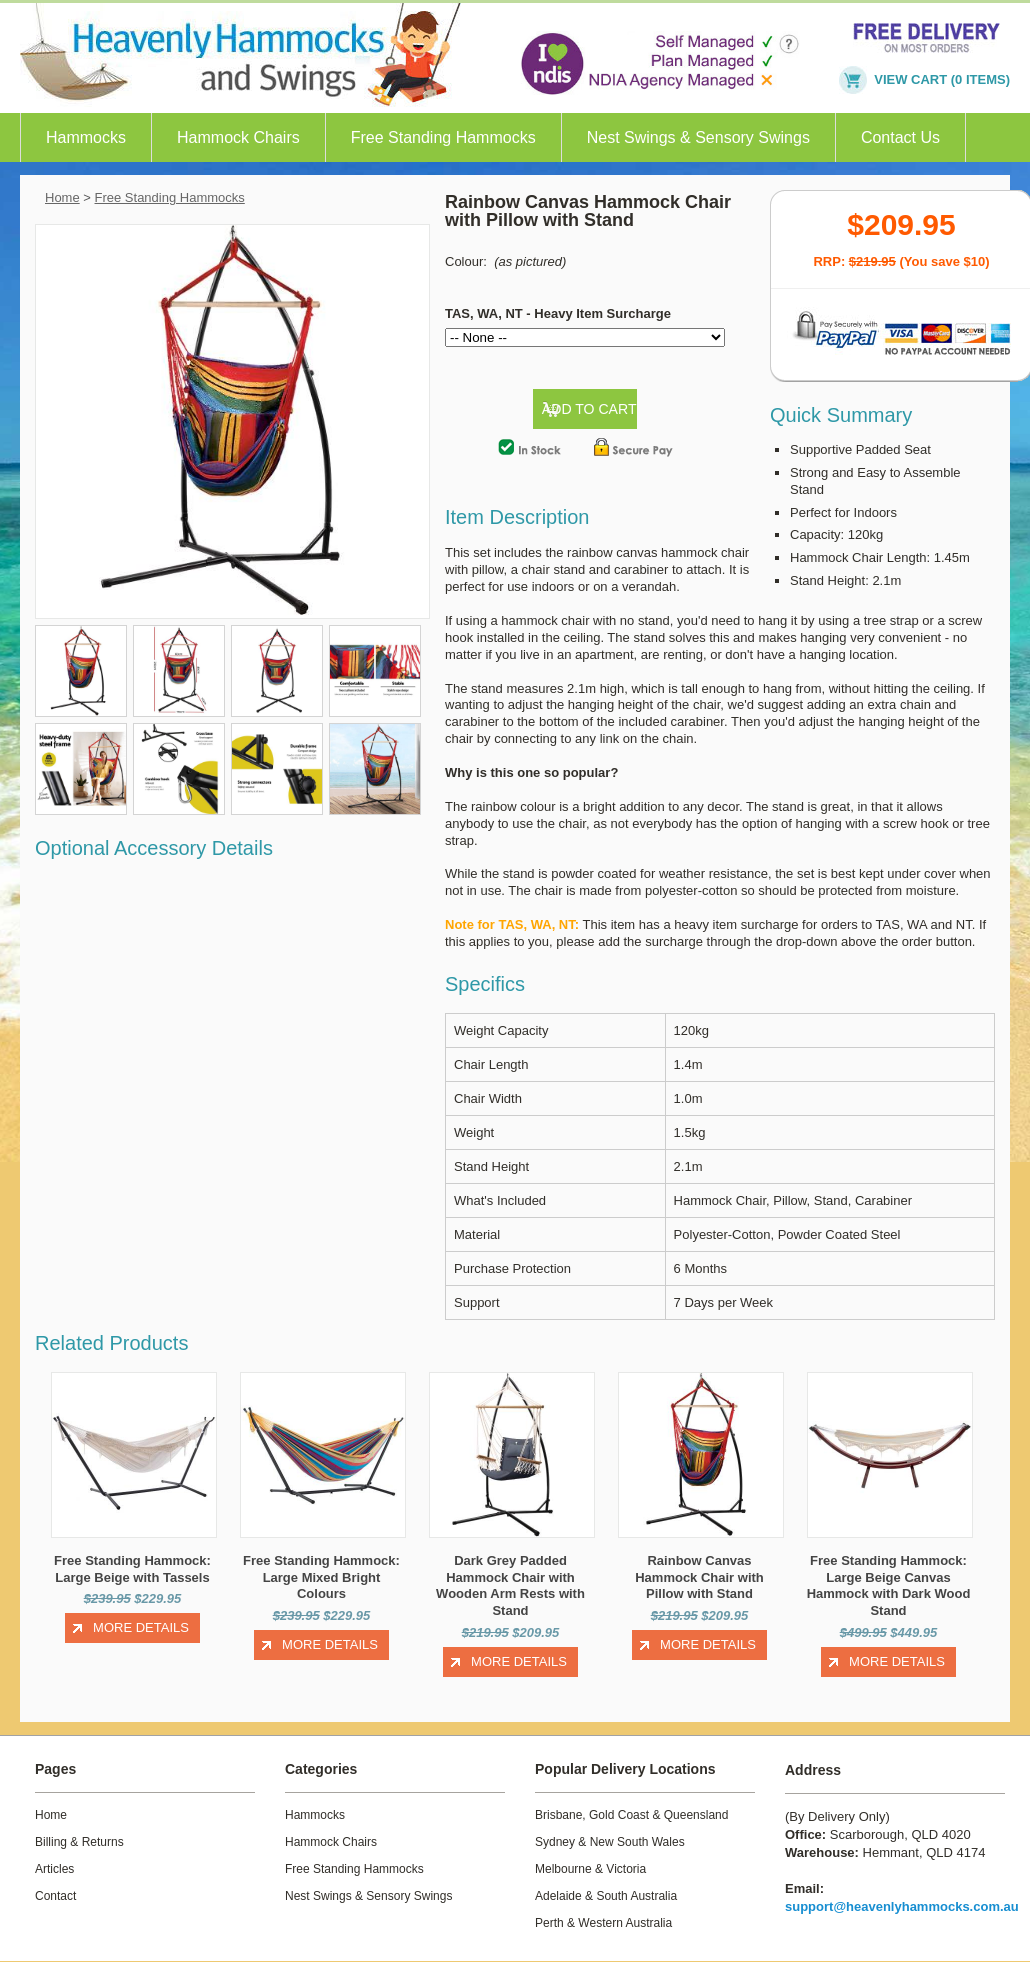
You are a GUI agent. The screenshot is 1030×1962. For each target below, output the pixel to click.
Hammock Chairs (238, 137)
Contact (55, 1896)
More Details (141, 1627)
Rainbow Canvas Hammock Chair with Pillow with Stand (699, 1577)
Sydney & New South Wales (610, 1842)
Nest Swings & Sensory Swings (698, 137)
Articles (54, 1869)
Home (62, 197)
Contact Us (900, 137)
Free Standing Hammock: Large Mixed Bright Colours (321, 1577)
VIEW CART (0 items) (942, 79)
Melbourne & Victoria (590, 1869)
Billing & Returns (79, 1842)
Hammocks (86, 137)
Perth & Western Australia (603, 1923)
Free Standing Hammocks (443, 137)
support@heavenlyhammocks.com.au (902, 1906)
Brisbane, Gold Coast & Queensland (631, 1815)
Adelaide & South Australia (606, 1896)
